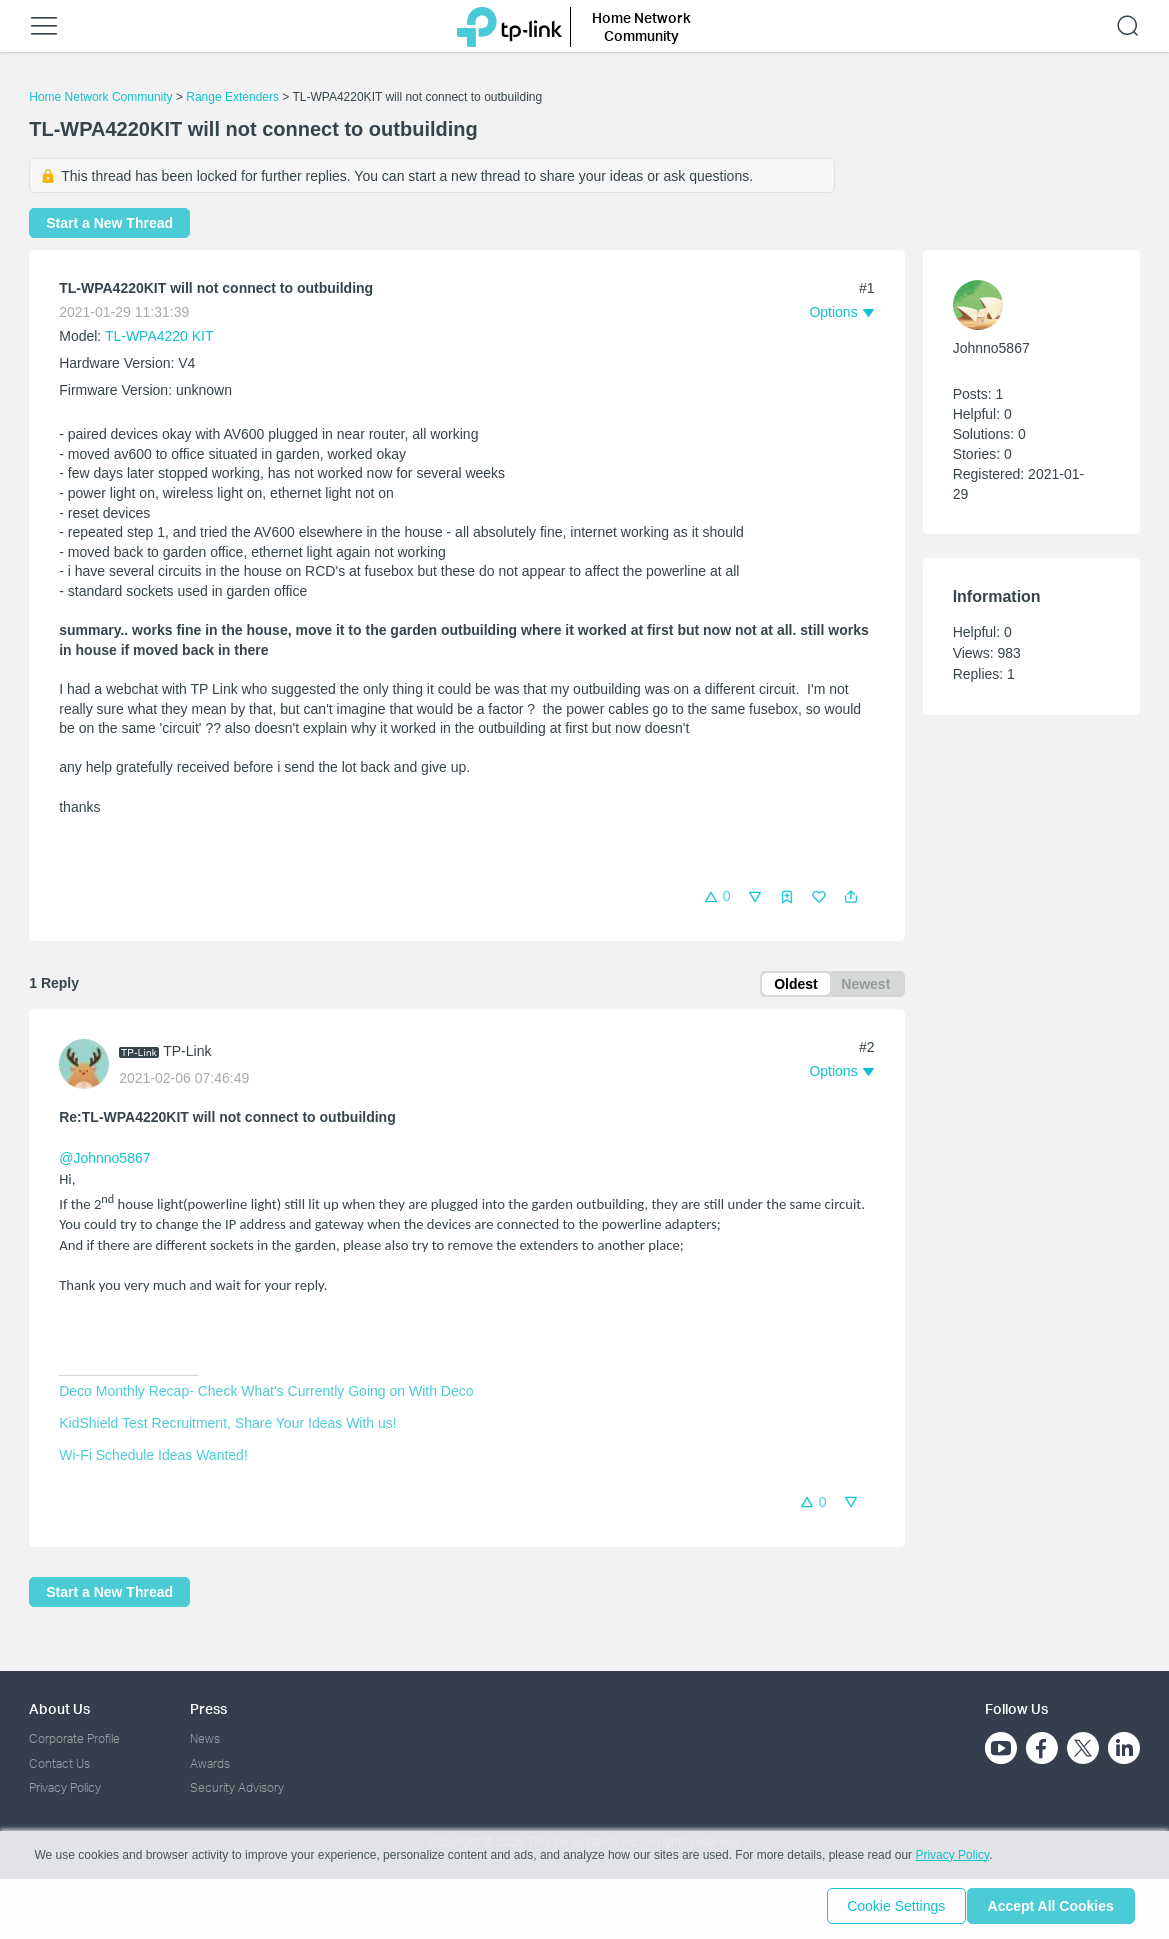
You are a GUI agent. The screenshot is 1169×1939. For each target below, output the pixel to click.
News (205, 1738)
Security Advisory (237, 1787)
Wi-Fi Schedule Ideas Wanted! (153, 1458)
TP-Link (187, 1055)
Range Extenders (232, 97)
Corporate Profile (74, 1738)
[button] (851, 897)
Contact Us (59, 1763)
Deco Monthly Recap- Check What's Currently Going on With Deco (266, 1394)
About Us (59, 1708)
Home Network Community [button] (641, 26)
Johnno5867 (991, 348)
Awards (210, 1763)
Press (208, 1708)
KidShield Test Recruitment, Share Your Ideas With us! (227, 1426)
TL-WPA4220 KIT (159, 336)
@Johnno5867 (104, 1162)
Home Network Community (100, 97)
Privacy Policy (65, 1787)
